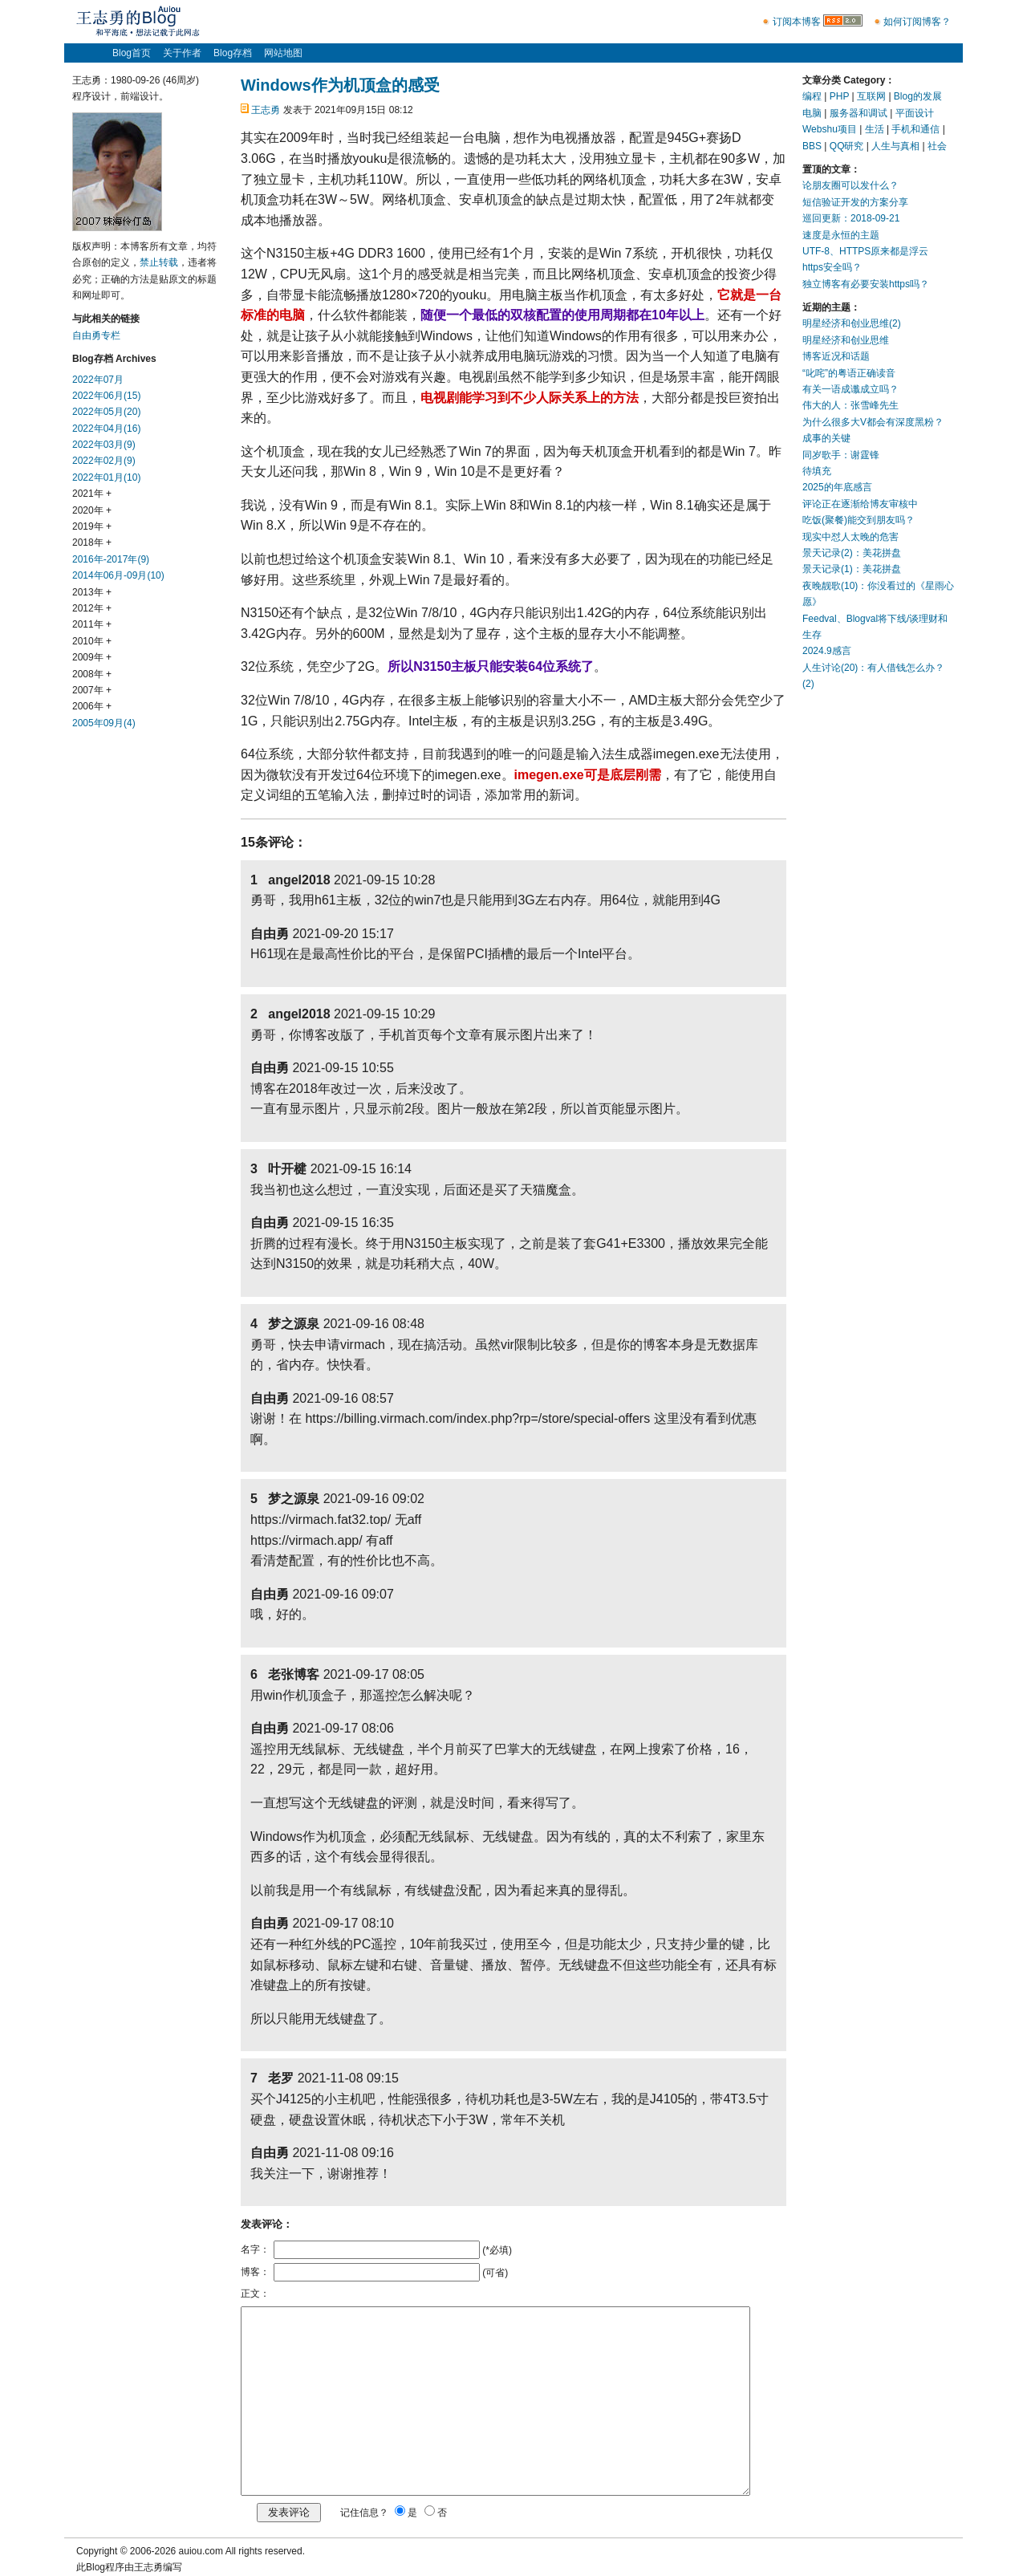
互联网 (871, 96)
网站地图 (283, 53)
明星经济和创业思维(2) (851, 323)
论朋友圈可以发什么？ (850, 185)
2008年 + (92, 674)
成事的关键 (826, 438)
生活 (874, 129)
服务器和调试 (858, 113)
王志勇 (265, 110)
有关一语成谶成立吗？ (850, 389)
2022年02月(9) (104, 460)
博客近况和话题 (836, 356)
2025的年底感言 (837, 487)
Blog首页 (131, 53)
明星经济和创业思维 (845, 340)
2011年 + (92, 624)
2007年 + (92, 690)
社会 (937, 146)
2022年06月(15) (106, 395)
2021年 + (92, 493)
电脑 (812, 113)
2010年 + (92, 641)
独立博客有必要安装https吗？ (865, 284)
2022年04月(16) (106, 428)
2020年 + (92, 510)
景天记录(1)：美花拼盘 (851, 569)
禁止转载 (159, 262)
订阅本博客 (797, 21)
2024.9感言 (826, 650)
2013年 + (92, 592)
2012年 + (92, 608)
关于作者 (182, 53)
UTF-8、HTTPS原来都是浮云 (865, 251)
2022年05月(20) (106, 411)
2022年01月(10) (106, 477)
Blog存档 (232, 53)
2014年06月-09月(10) (118, 575)
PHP (839, 96)
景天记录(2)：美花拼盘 (851, 553)
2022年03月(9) (104, 444)
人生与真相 (895, 146)
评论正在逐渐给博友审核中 (860, 504)
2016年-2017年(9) (110, 559)
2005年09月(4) (104, 723)
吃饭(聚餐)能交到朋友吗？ (858, 520)
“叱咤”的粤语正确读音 (848, 373)
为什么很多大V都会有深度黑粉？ (873, 422)
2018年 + (92, 542)
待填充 (816, 471)
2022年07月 (98, 379)
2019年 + (92, 526)
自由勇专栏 (96, 335)
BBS (812, 146)
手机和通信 (915, 129)
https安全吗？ (832, 267)
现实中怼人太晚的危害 (850, 536)
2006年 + (92, 706)
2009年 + (92, 657)
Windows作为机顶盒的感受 (340, 85)
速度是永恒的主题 (840, 235)
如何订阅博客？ (917, 21)
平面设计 (914, 113)
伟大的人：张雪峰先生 (850, 405)
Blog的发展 (918, 96)
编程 (812, 96)
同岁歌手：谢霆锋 (840, 455)
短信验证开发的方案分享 (855, 202)
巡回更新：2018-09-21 (850, 218)
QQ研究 (847, 146)
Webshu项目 (829, 129)
